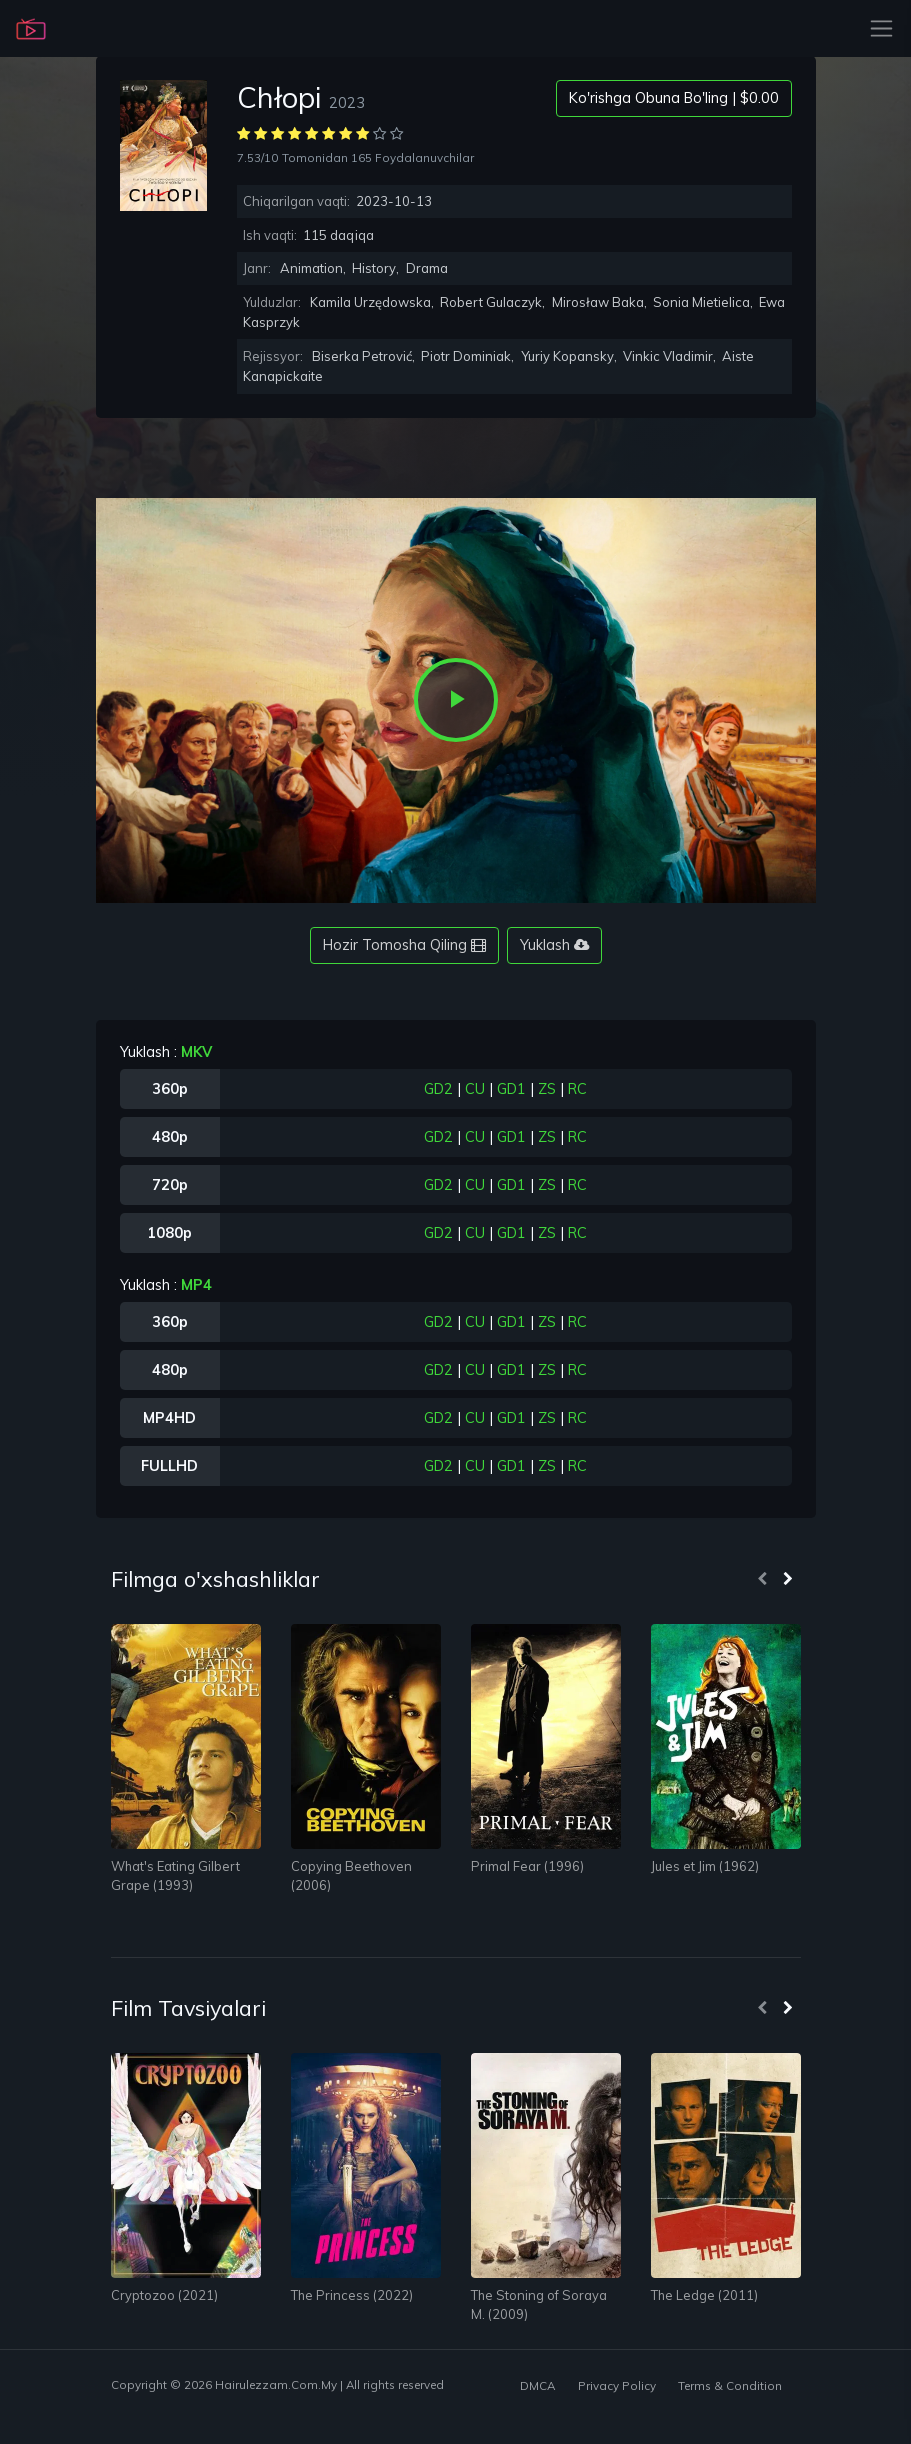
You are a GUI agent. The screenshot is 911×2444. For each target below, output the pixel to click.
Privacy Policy (617, 2385)
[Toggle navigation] (875, 28)
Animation (311, 268)
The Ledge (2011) (704, 2295)
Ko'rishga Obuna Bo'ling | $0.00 (674, 98)
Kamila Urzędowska (370, 302)
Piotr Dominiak (466, 356)
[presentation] (762, 1579)
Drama (427, 268)
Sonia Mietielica (701, 302)
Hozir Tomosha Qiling (404, 945)
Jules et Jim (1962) (705, 1866)
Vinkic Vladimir (668, 356)
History (374, 268)
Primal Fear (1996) (527, 1866)
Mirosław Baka (598, 302)
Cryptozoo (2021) (164, 2295)
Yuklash (554, 945)
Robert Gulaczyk (491, 302)
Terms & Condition (730, 2385)
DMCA (537, 2385)
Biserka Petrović (362, 356)
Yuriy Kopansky (567, 356)
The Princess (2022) (352, 2295)
